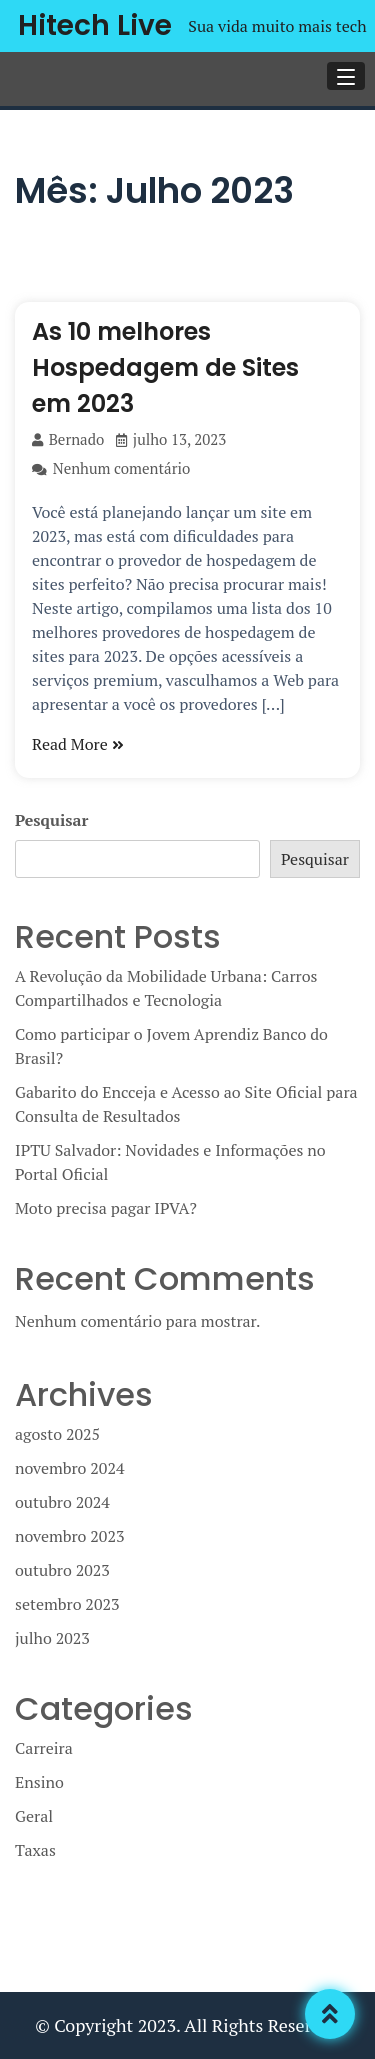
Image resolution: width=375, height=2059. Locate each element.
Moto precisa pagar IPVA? (106, 1208)
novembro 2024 (69, 1468)
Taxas (35, 1850)
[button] (346, 76)
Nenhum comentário (111, 468)
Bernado (68, 439)
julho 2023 (52, 1638)
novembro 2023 (69, 1536)
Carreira (44, 1748)
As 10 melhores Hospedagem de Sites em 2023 (165, 367)
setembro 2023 (67, 1604)
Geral (34, 1816)
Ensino (39, 1782)
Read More (77, 744)
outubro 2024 (62, 1502)
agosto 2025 (57, 1434)
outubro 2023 (62, 1570)
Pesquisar (51, 820)
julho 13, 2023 (171, 439)
